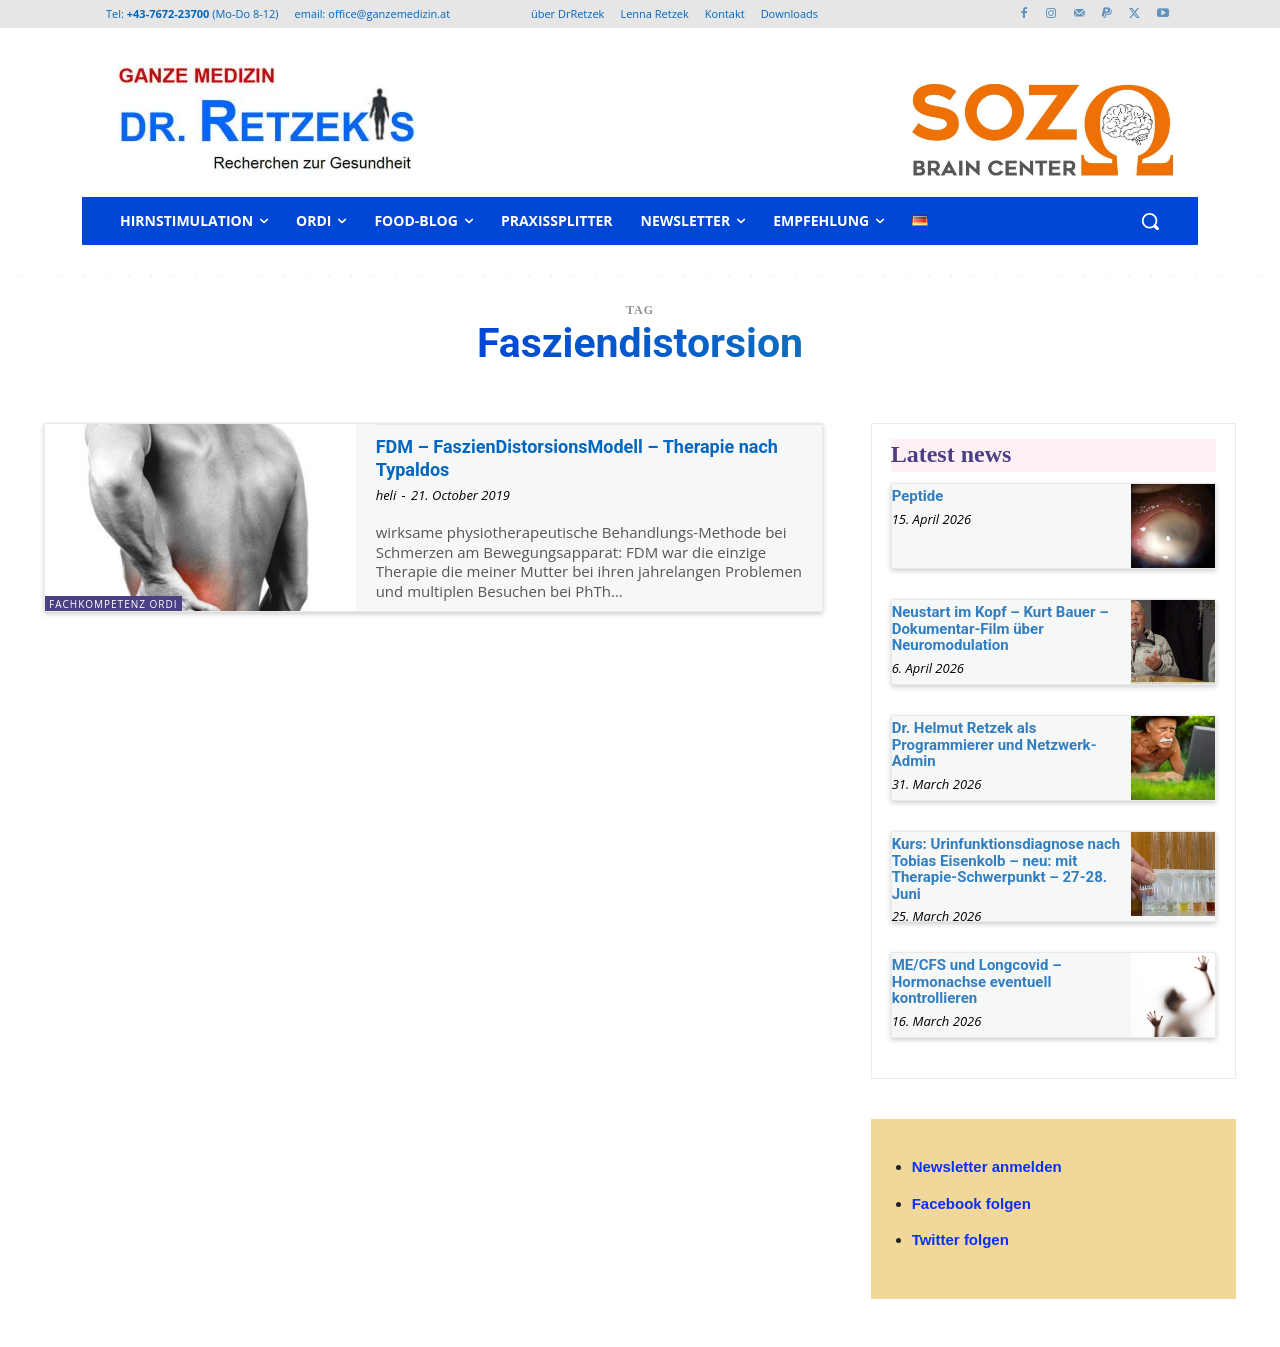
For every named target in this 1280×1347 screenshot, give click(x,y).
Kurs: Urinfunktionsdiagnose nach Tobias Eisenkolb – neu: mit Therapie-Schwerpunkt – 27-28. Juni (1006, 869)
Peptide (918, 496)
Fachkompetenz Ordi (113, 604)
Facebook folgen (971, 1203)
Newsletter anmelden (987, 1166)
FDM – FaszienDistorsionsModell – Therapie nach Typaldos (585, 457)
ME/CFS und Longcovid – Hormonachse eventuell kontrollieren (977, 981)
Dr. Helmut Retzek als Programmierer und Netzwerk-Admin (994, 744)
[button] (1150, 221)
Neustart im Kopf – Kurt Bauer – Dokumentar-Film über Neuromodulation (1000, 628)
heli (386, 495)
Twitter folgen (960, 1239)
